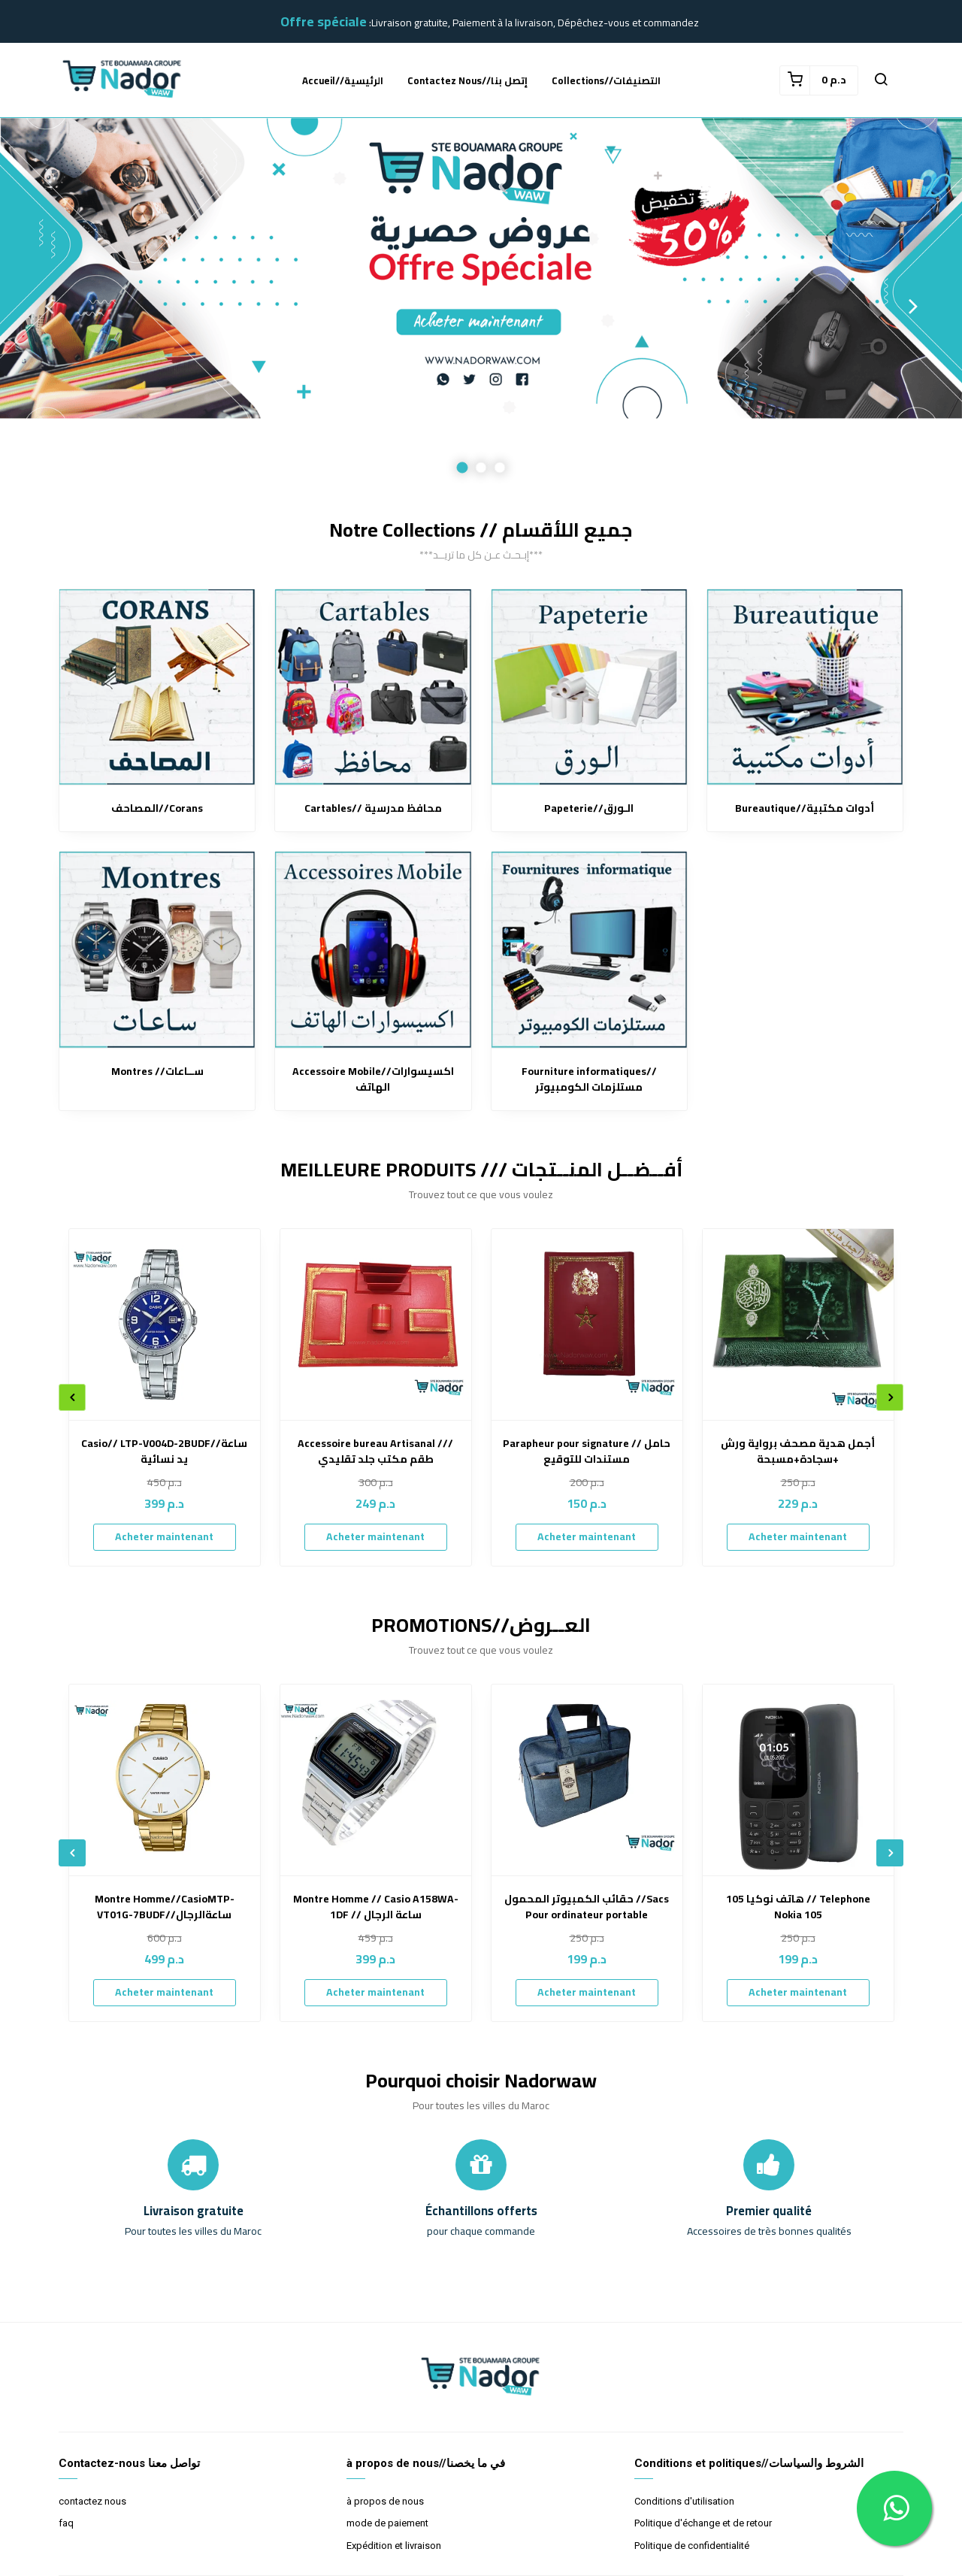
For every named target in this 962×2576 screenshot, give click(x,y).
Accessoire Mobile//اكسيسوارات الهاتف (373, 1079)
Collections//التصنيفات (606, 80)
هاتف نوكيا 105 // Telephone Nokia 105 (798, 1907)
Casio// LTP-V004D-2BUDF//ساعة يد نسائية (164, 1451)
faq (66, 2523)
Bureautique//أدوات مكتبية (804, 808)
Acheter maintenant (164, 1536)
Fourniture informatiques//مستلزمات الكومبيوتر (589, 1079)
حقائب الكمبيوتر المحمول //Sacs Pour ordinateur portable (586, 1907)
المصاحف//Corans (157, 808)
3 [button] (500, 468)
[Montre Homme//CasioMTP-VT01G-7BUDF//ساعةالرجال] (164, 1780)
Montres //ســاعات (157, 1071)
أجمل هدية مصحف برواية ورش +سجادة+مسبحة (798, 1451)
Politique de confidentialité (691, 2545)
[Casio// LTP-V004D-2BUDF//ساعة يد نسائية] (164, 1324)
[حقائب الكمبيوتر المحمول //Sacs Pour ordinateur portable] (587, 1780)
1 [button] (462, 468)
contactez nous (92, 2501)
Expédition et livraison (393, 2545)
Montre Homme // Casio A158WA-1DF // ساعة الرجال (375, 1907)
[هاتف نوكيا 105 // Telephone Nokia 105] (798, 1780)
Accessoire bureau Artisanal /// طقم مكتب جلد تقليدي (375, 1451)
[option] (481, 306)
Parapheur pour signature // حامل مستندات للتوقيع (586, 1451)
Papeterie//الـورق (589, 808)
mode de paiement (387, 2523)
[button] (881, 80)
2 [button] (481, 468)
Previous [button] (49, 306)
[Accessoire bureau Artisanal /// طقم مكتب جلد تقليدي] (375, 1324)
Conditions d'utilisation (684, 2501)
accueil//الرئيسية (342, 80)
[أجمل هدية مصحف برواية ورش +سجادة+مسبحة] (798, 1324)
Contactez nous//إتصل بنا (467, 80)
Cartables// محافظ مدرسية (373, 808)
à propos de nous (385, 2501)
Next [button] (913, 306)
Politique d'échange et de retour (703, 2523)
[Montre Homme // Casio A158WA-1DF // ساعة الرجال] (375, 1780)
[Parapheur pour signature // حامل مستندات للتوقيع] (587, 1324)
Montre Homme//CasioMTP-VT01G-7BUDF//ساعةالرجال (164, 1907)
